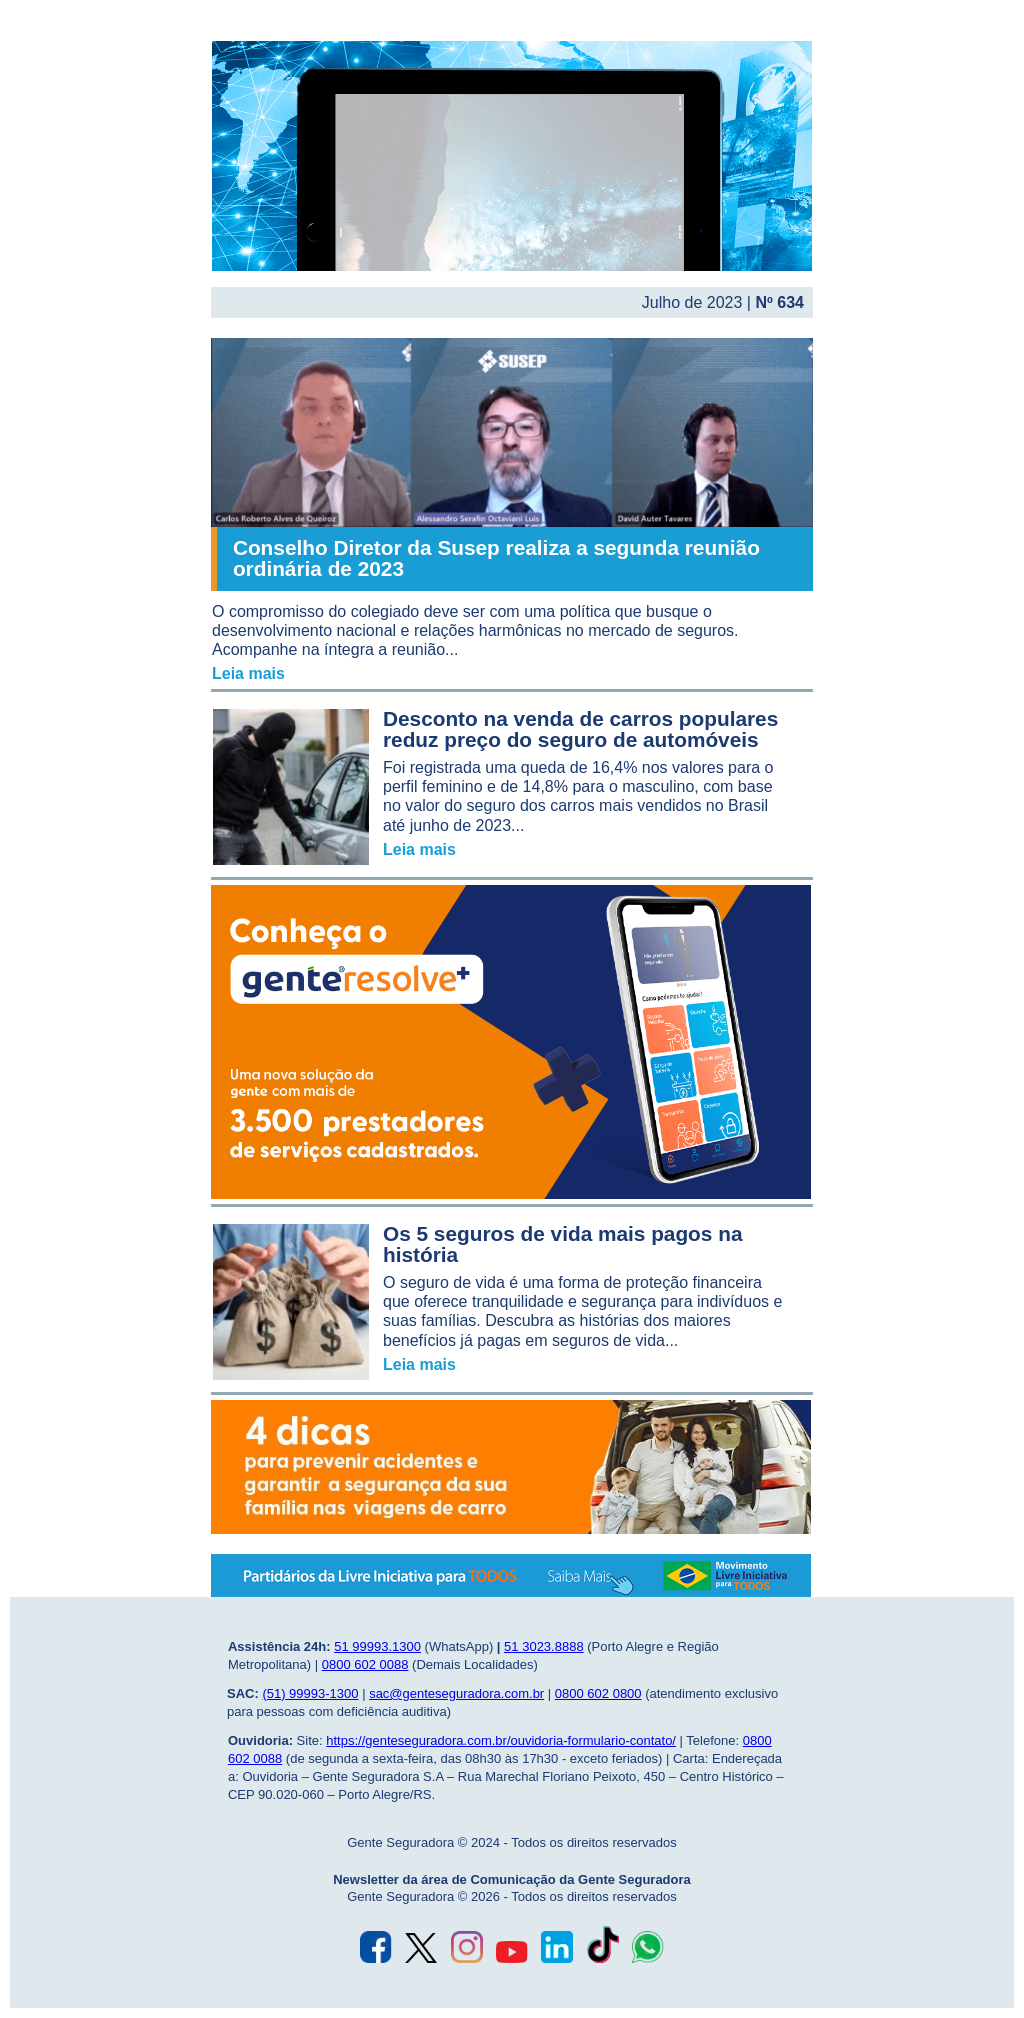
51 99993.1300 (377, 1646)
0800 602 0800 (598, 1693)
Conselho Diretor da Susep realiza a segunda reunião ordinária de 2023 (496, 558)
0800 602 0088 (365, 1664)
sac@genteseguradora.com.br (456, 1693)
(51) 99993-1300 (310, 1693)
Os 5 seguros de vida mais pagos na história (562, 1244)
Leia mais (248, 673)
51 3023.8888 (544, 1646)
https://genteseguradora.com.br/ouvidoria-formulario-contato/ (501, 1740)
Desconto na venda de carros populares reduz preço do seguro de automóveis (580, 729)
